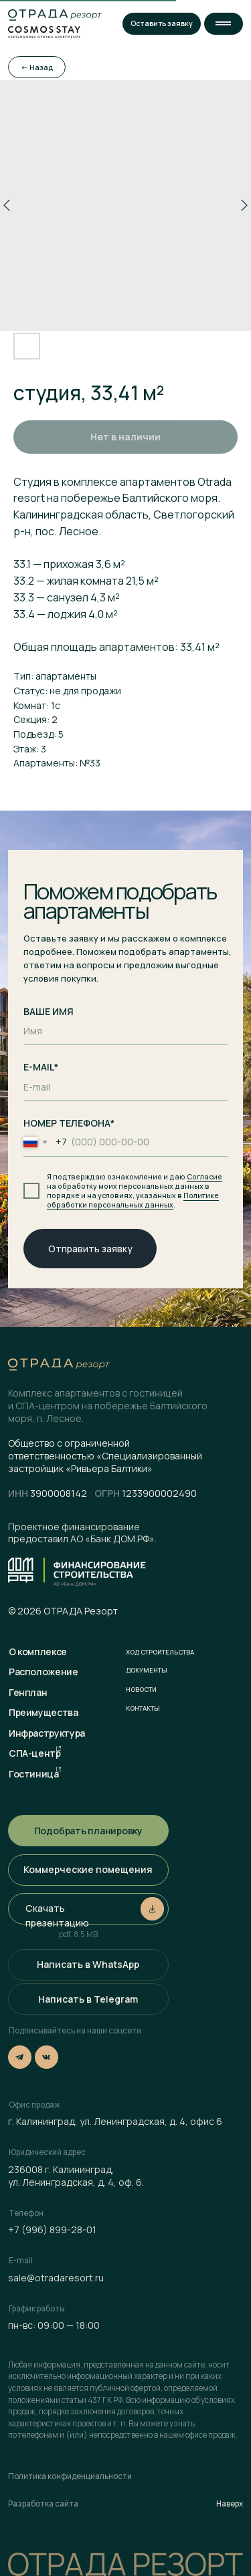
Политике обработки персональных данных (133, 1200)
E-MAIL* (40, 1066)
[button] (224, 24)
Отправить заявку (90, 1248)
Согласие (204, 1176)
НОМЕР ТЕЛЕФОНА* (68, 1123)
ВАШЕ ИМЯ (48, 1011)
